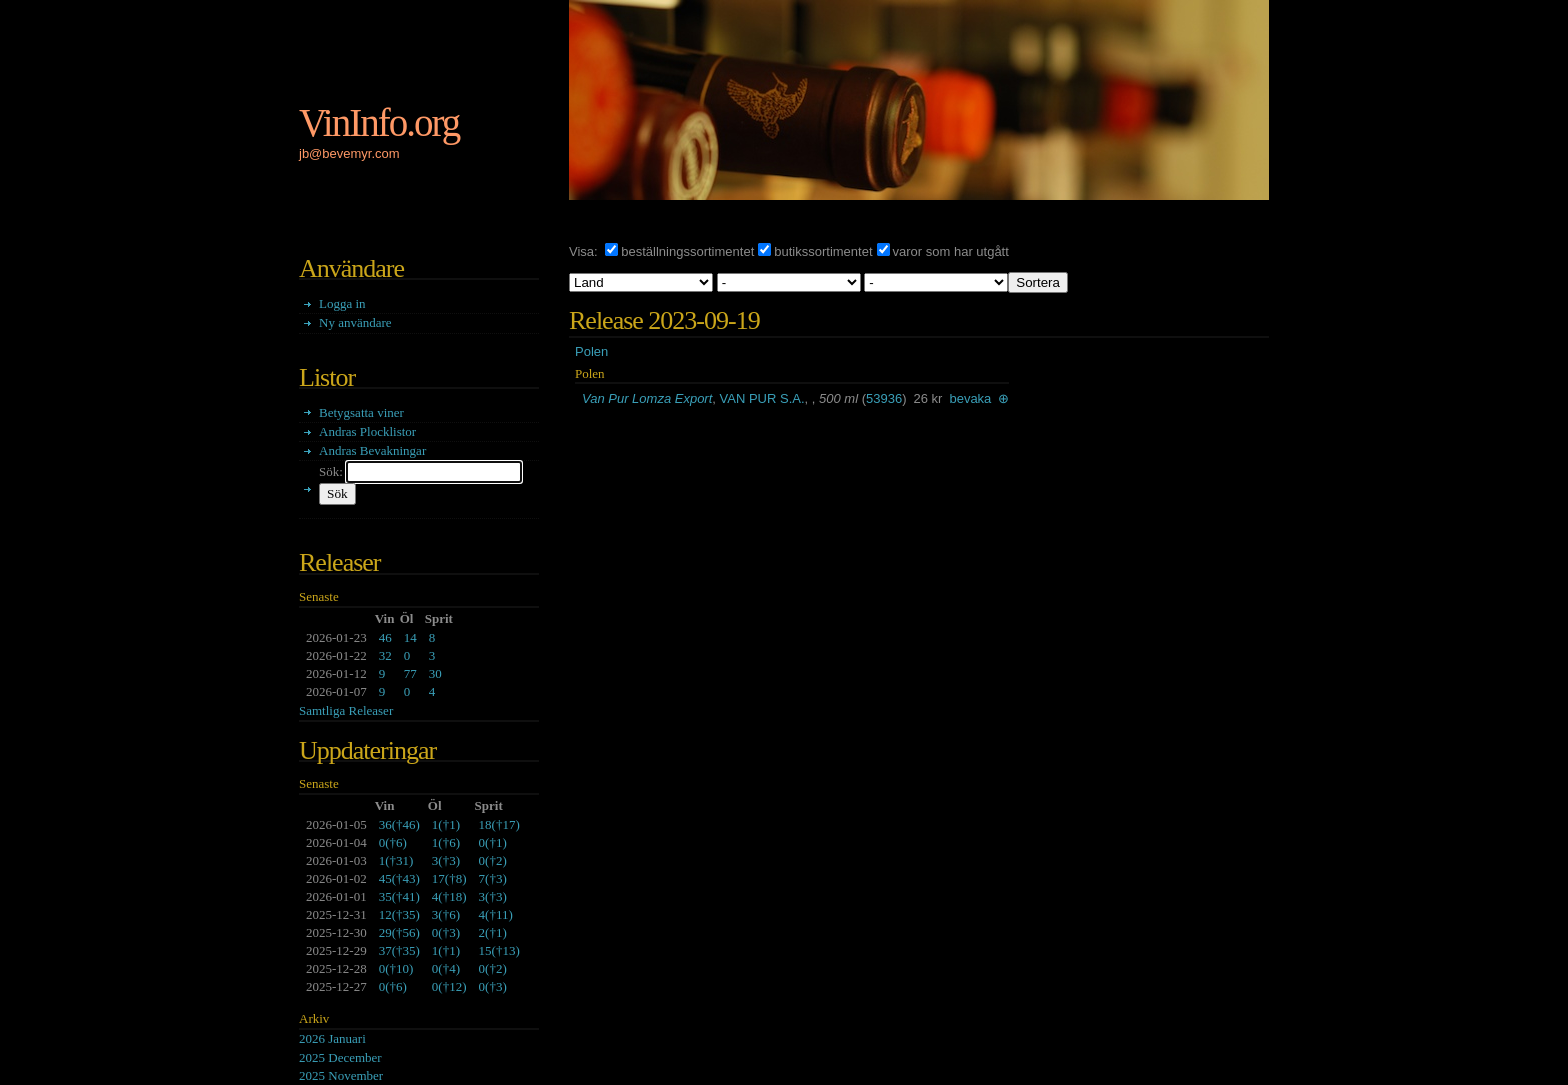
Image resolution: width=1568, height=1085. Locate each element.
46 (385, 637)
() (399, 824)
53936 (884, 398)
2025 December (340, 1057)
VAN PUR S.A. (762, 398)
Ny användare (355, 322)
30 (435, 673)
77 (410, 673)
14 (410, 637)
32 (385, 655)
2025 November (341, 1075)
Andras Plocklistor (367, 431)
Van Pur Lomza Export (647, 398)
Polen (591, 351)
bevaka (970, 398)
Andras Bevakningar (372, 450)
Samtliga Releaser (346, 710)
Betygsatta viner (361, 412)
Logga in (342, 303)
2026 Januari (332, 1038)
